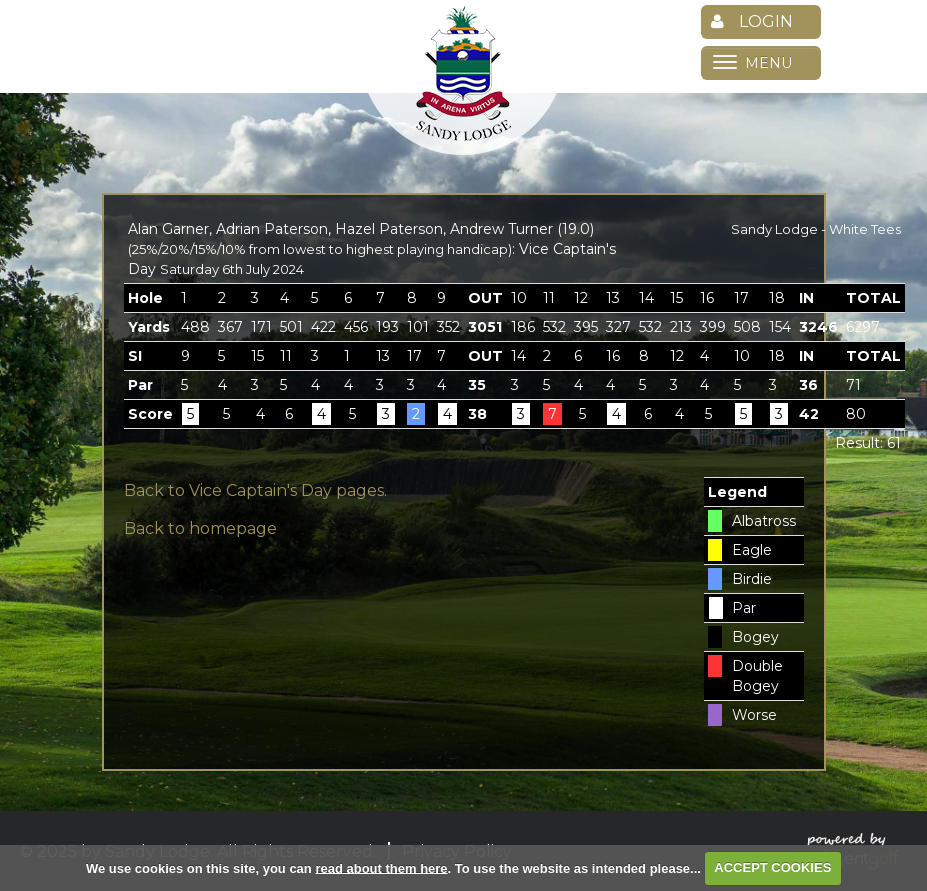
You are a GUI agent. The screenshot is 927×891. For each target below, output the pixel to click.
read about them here (381, 867)
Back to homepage (200, 528)
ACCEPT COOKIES (772, 867)
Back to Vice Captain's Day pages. (255, 490)
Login (752, 21)
